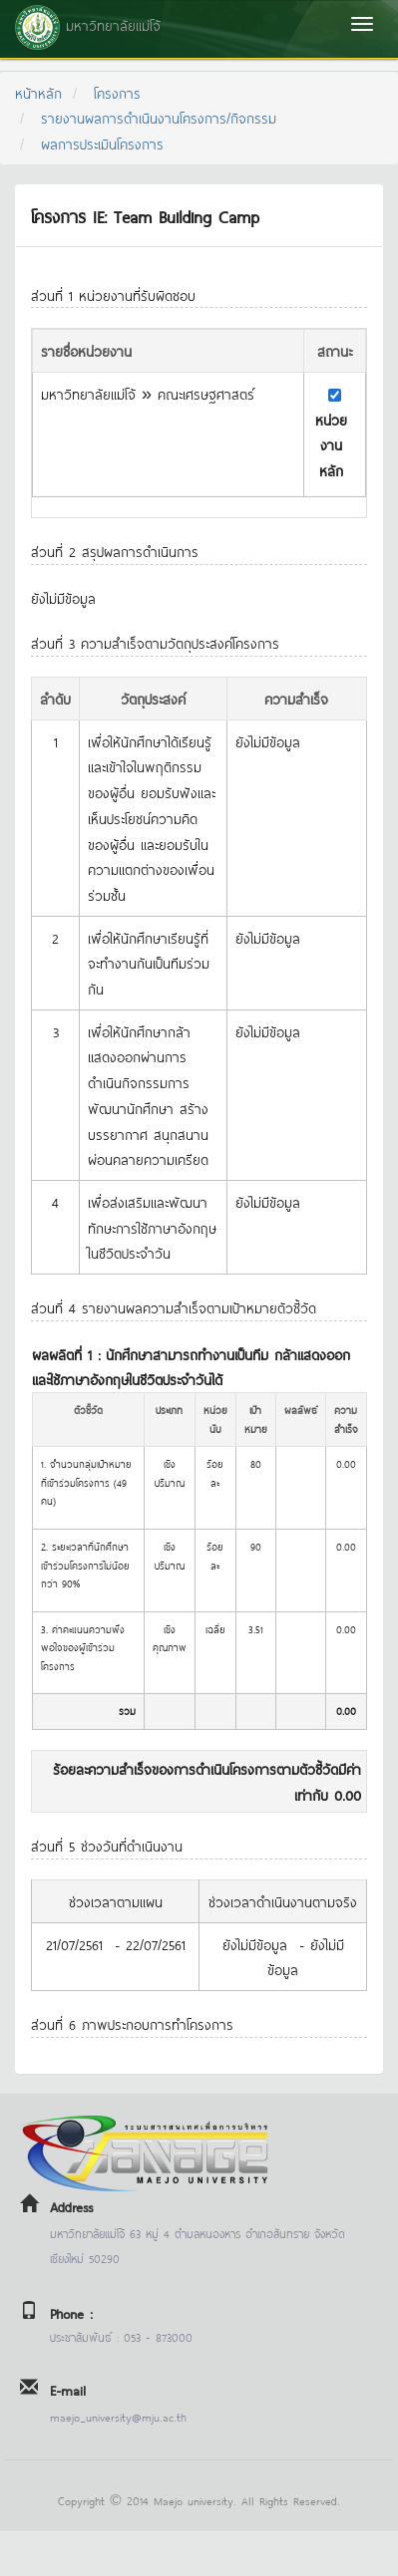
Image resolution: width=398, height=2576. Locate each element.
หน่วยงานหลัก (331, 444)
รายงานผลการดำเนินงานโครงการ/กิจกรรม (158, 117)
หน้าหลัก (38, 92)
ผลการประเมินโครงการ (102, 143)
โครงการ (117, 92)
